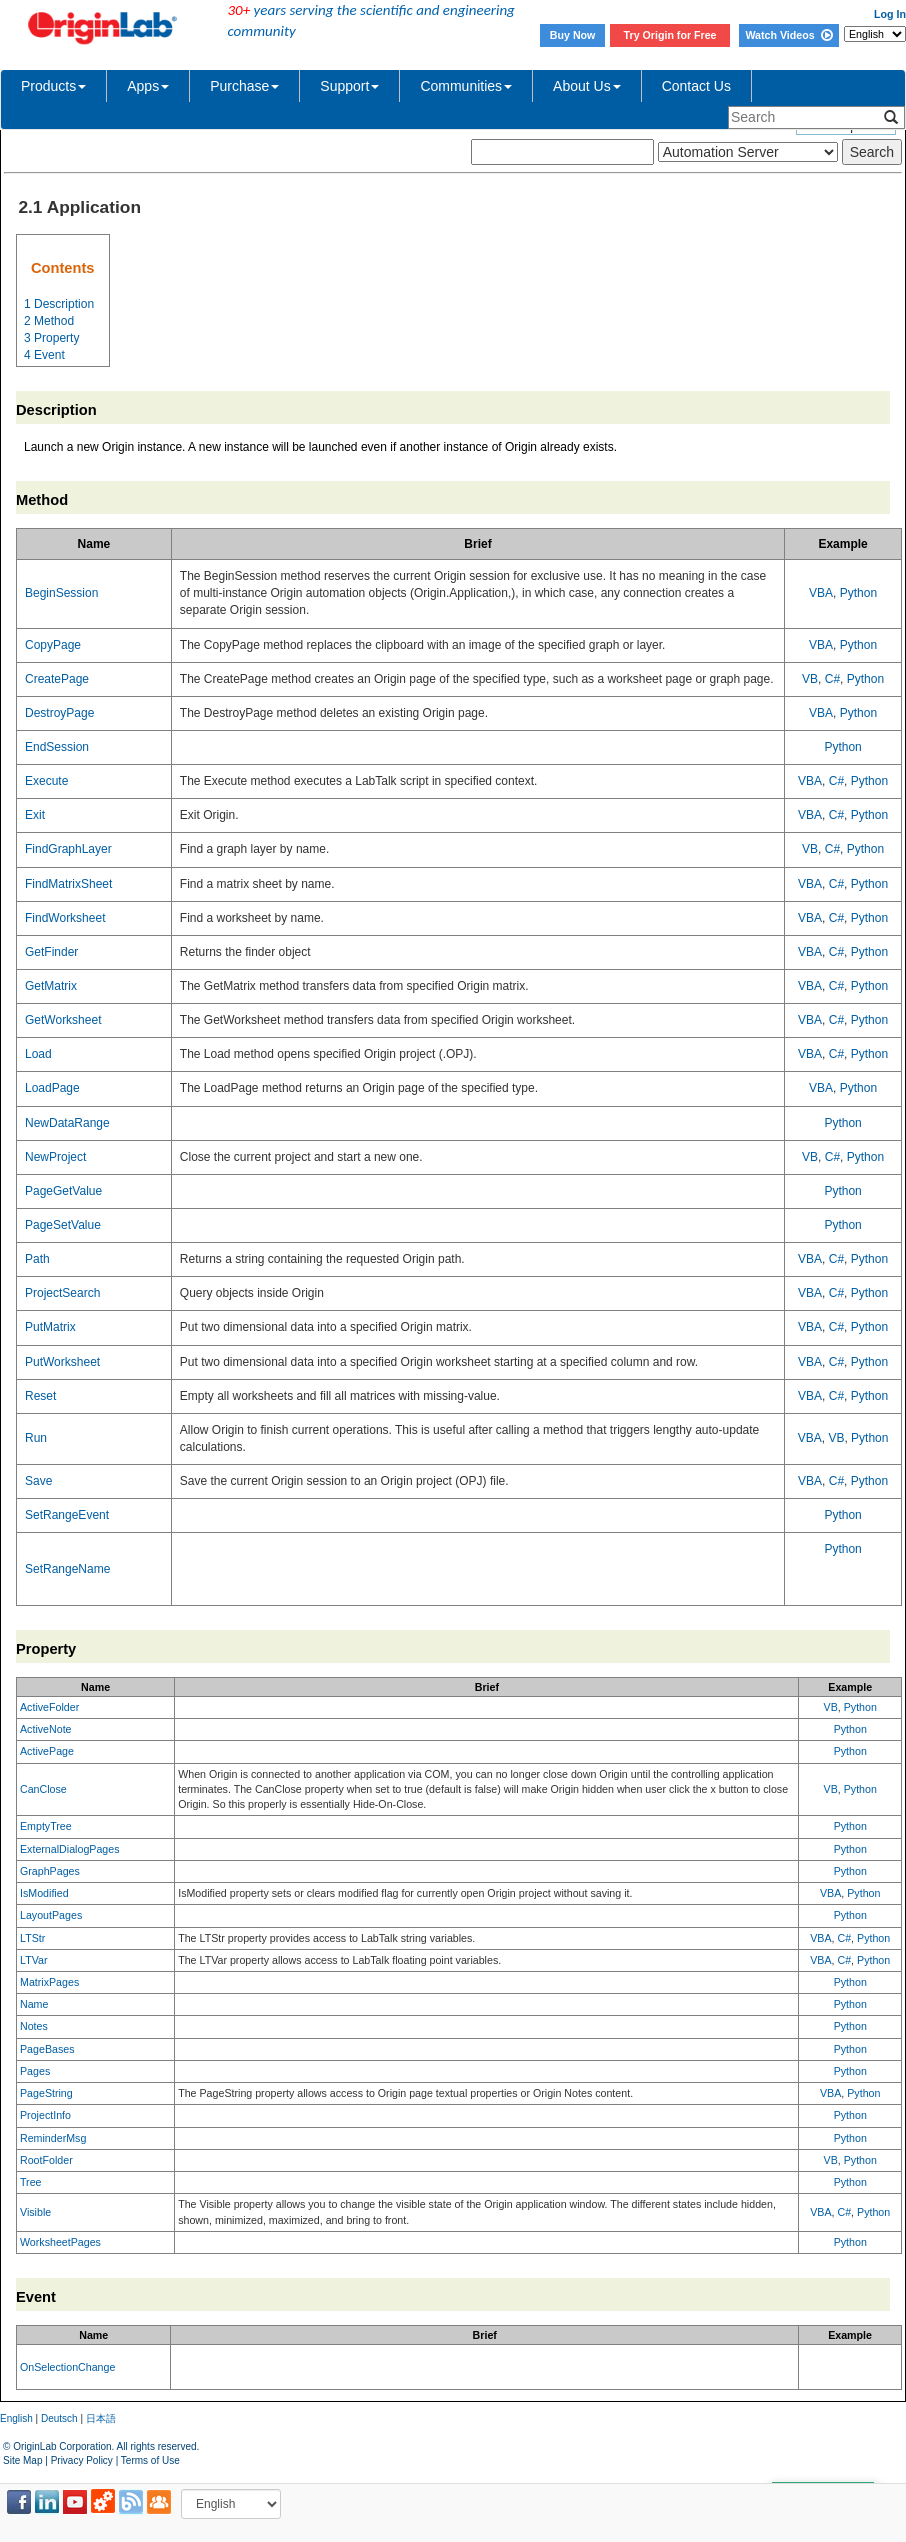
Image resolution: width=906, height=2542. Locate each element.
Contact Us (696, 86)
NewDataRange (67, 1123)
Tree (31, 2182)
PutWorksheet (62, 1362)
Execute (46, 781)
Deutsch (59, 2418)
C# (832, 679)
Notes (34, 2026)
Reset (40, 1396)
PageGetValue (63, 1191)
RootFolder (46, 2160)
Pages (35, 2071)
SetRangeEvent (67, 1515)
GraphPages (50, 1871)
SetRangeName (67, 1569)
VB (810, 679)
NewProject (55, 1157)
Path (37, 1259)
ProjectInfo (45, 2115)
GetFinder (51, 952)
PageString (46, 2093)
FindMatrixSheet (68, 884)
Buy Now (573, 35)
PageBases (47, 2049)
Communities (466, 86)
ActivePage (47, 1751)
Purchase (244, 86)
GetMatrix (51, 986)
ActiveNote (46, 1729)
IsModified (44, 1893)
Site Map (22, 2460)
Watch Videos (788, 35)
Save (38, 1481)
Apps (148, 86)
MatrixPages (49, 1982)
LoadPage (52, 1088)
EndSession (57, 747)
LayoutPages (51, 1915)
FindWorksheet (65, 918)
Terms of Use (150, 2460)
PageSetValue (63, 1225)
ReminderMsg (53, 2138)
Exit (35, 815)
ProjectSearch (62, 1293)
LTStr (32, 1938)
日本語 (101, 2418)
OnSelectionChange (67, 2367)
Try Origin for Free (670, 35)
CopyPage (53, 645)
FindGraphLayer (68, 849)
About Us (587, 86)
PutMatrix (50, 1327)
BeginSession (61, 593)
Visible (35, 2212)
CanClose (43, 1789)
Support (349, 86)
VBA (821, 593)
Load (38, 1054)
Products (53, 86)
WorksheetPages (60, 2242)
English (16, 2418)
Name (34, 2004)
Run (36, 1438)
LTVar (33, 1960)
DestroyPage (59, 713)
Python (858, 593)
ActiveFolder (49, 1707)
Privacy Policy (82, 2460)
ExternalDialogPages (70, 1849)
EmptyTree (46, 1826)
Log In (890, 14)
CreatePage (57, 679)
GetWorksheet (63, 1020)
